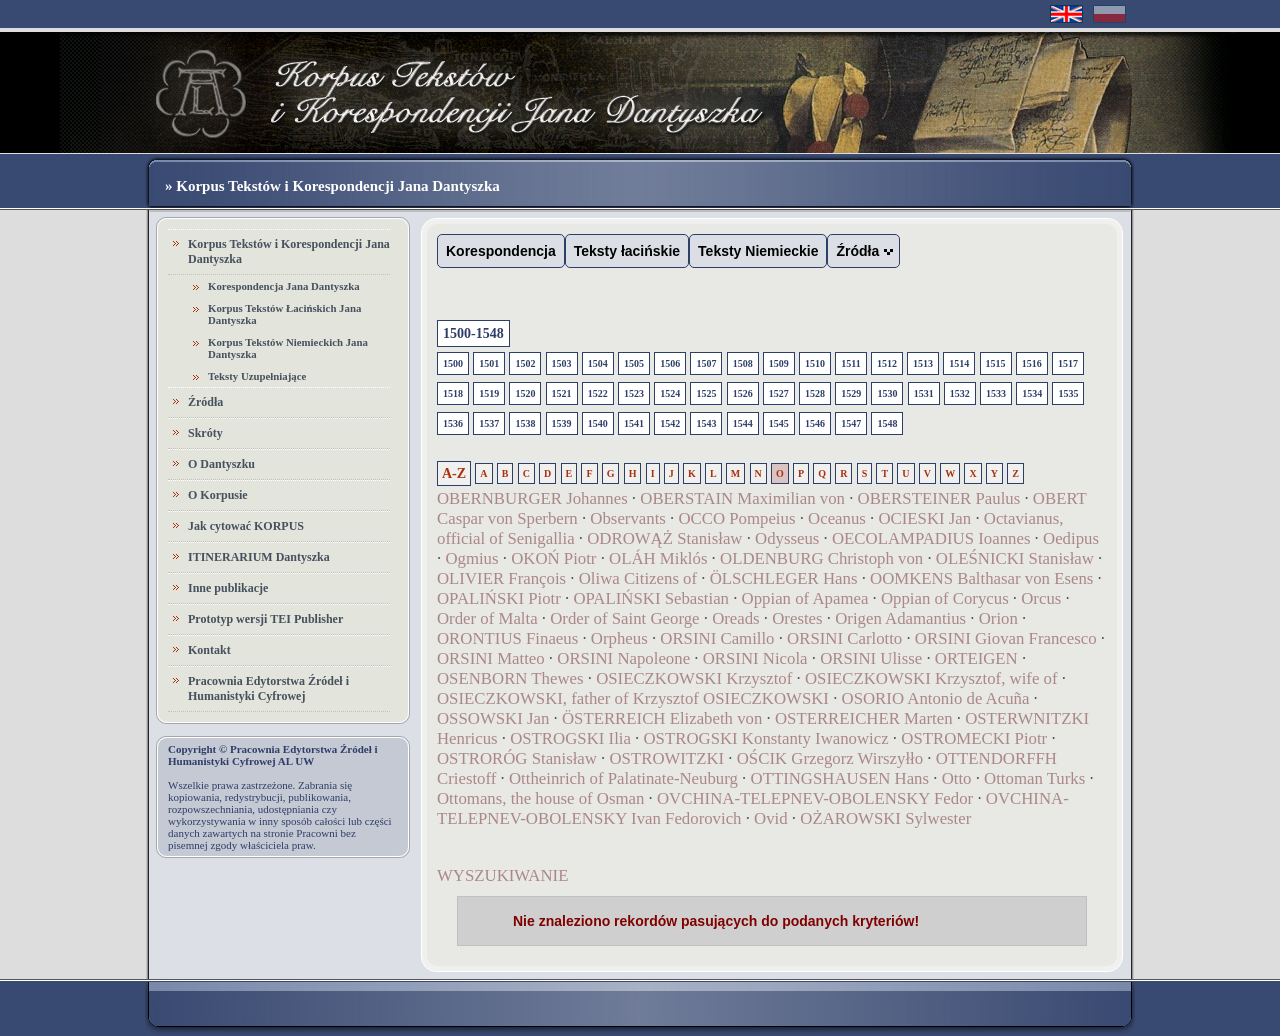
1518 (453, 393)
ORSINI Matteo (491, 658)
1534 (1032, 393)
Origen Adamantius (900, 618)
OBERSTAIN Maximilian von (742, 498)
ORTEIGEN (976, 658)
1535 (1068, 393)
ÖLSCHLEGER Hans (784, 578)
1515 (996, 363)
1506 (670, 363)
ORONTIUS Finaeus (507, 638)
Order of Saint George (624, 618)
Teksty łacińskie (627, 251)
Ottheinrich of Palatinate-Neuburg (623, 778)
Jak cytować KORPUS (246, 526)
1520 (525, 393)
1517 (1068, 363)
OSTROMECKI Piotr (974, 738)
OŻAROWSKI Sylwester (885, 818)
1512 (887, 363)
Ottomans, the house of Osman (540, 798)
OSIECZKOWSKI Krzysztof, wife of (931, 678)
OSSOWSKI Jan (493, 718)
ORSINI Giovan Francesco (1006, 638)
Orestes (797, 618)
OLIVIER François (501, 578)
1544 (743, 423)
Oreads (736, 618)
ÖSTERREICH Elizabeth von (662, 718)
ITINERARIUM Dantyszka (259, 557)
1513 (923, 363)
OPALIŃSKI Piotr (499, 598)
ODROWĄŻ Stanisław (664, 538)
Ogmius (471, 558)
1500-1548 (473, 333)
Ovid (771, 818)
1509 (779, 363)
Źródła (205, 402)
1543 (706, 423)
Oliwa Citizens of (638, 578)
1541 (634, 423)
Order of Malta (487, 618)
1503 (562, 363)
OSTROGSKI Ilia (570, 738)
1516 (1032, 363)
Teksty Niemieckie (758, 251)
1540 (598, 423)
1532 (960, 393)
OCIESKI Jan (924, 518)
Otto (957, 778)
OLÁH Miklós (658, 558)
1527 (779, 393)
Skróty (205, 433)
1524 (670, 393)
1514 (959, 363)
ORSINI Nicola (755, 658)
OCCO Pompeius (736, 518)
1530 (887, 393)
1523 (634, 393)
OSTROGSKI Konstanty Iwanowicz (766, 738)
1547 (851, 423)
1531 (924, 393)
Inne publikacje (228, 588)
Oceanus (837, 518)
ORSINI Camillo (717, 638)
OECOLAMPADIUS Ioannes (931, 538)
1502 (525, 363)
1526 (743, 393)
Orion (998, 618)
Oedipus (1071, 538)
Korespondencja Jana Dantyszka (284, 286)
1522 (598, 393)
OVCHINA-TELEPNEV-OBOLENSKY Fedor (815, 798)
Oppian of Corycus (945, 598)
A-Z (454, 473)
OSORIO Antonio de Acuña (936, 698)
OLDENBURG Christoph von (821, 558)
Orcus (1041, 598)
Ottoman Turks (1034, 778)
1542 (670, 423)
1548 (887, 423)
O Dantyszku (221, 464)
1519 (489, 393)
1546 (815, 423)
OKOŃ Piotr (556, 558)
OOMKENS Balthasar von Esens (981, 578)
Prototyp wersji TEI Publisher (265, 619)
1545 (779, 423)
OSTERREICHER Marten (864, 718)
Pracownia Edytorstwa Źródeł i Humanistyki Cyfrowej (268, 688)
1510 (815, 363)
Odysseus (787, 538)
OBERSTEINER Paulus (939, 498)
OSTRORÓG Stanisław (517, 758)
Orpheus (619, 638)
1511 (850, 363)
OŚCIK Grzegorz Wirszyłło (830, 758)
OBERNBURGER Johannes (532, 498)
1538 (525, 423)
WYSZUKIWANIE (502, 875)
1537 (489, 423)
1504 (598, 363)
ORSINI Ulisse (871, 658)
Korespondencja (501, 251)
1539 (562, 423)
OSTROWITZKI (667, 758)
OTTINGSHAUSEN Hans (840, 778)
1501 (489, 363)
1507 (706, 363)
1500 (453, 363)
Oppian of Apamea (805, 598)
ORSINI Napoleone (623, 658)
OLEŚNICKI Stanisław (1015, 558)
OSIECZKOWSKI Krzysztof (694, 678)
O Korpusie (218, 495)
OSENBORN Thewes (510, 678)
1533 (996, 393)
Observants (628, 518)
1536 (453, 423)
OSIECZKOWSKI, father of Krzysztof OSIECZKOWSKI (633, 698)
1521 (562, 393)
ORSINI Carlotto (844, 638)
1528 (815, 393)
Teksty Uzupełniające (257, 376)
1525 (706, 393)
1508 (743, 363)
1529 (851, 393)
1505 (634, 363)
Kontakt (209, 650)
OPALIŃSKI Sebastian (651, 598)
